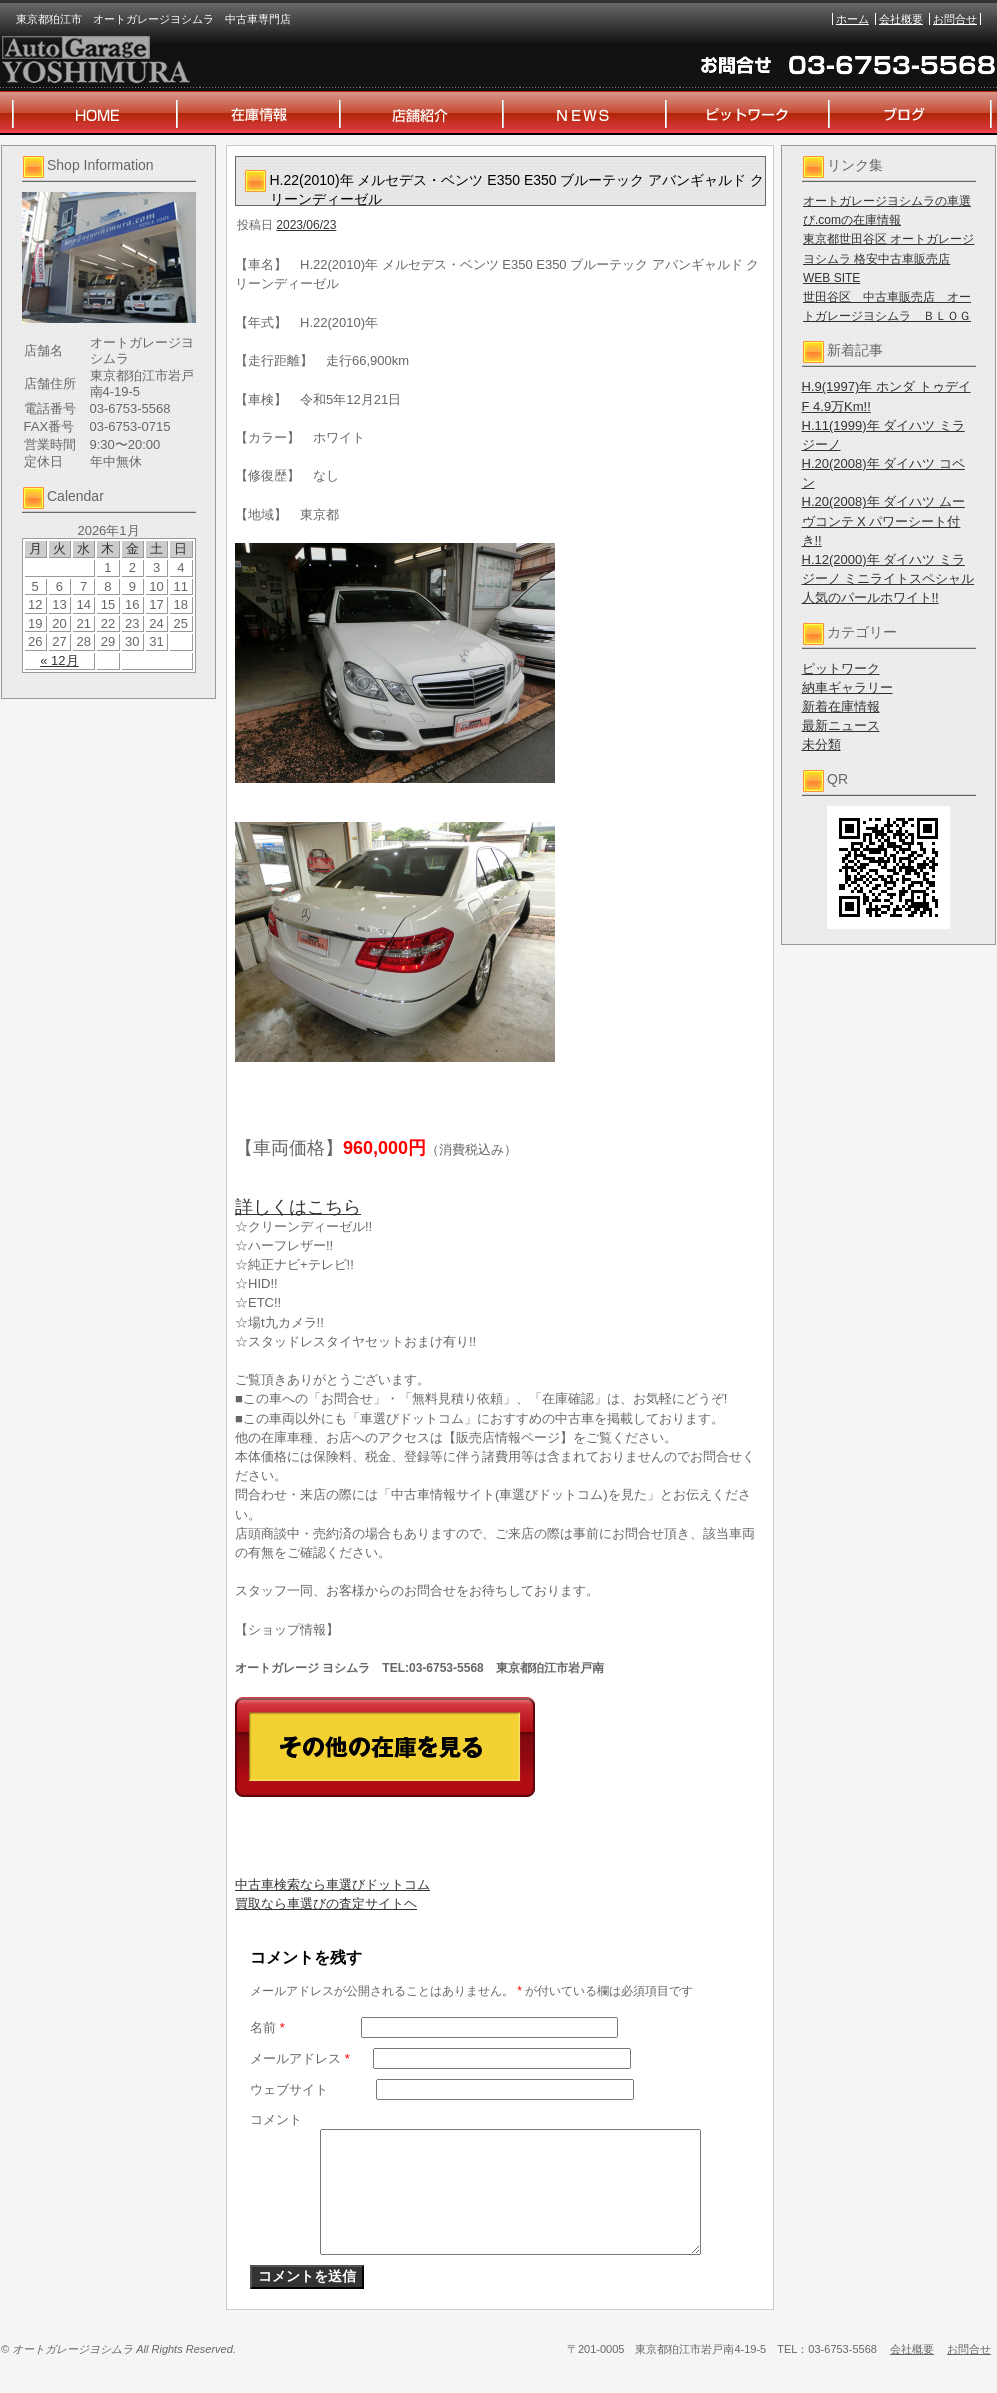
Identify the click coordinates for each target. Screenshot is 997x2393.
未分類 (821, 744)
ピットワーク (841, 668)
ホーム (852, 19)
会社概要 (901, 19)
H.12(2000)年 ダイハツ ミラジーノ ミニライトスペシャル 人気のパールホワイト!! (888, 578)
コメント (276, 2119)
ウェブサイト (289, 2089)
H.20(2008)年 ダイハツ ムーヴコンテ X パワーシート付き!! (883, 520)
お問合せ (955, 19)
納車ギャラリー (847, 687)
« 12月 (59, 660)
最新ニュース (841, 725)
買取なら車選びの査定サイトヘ (326, 1903)
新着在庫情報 (841, 706)
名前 (267, 2027)
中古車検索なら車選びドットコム (332, 1884)
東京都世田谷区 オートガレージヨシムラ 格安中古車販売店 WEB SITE (888, 258)
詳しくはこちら (298, 1207)
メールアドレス (300, 2058)
